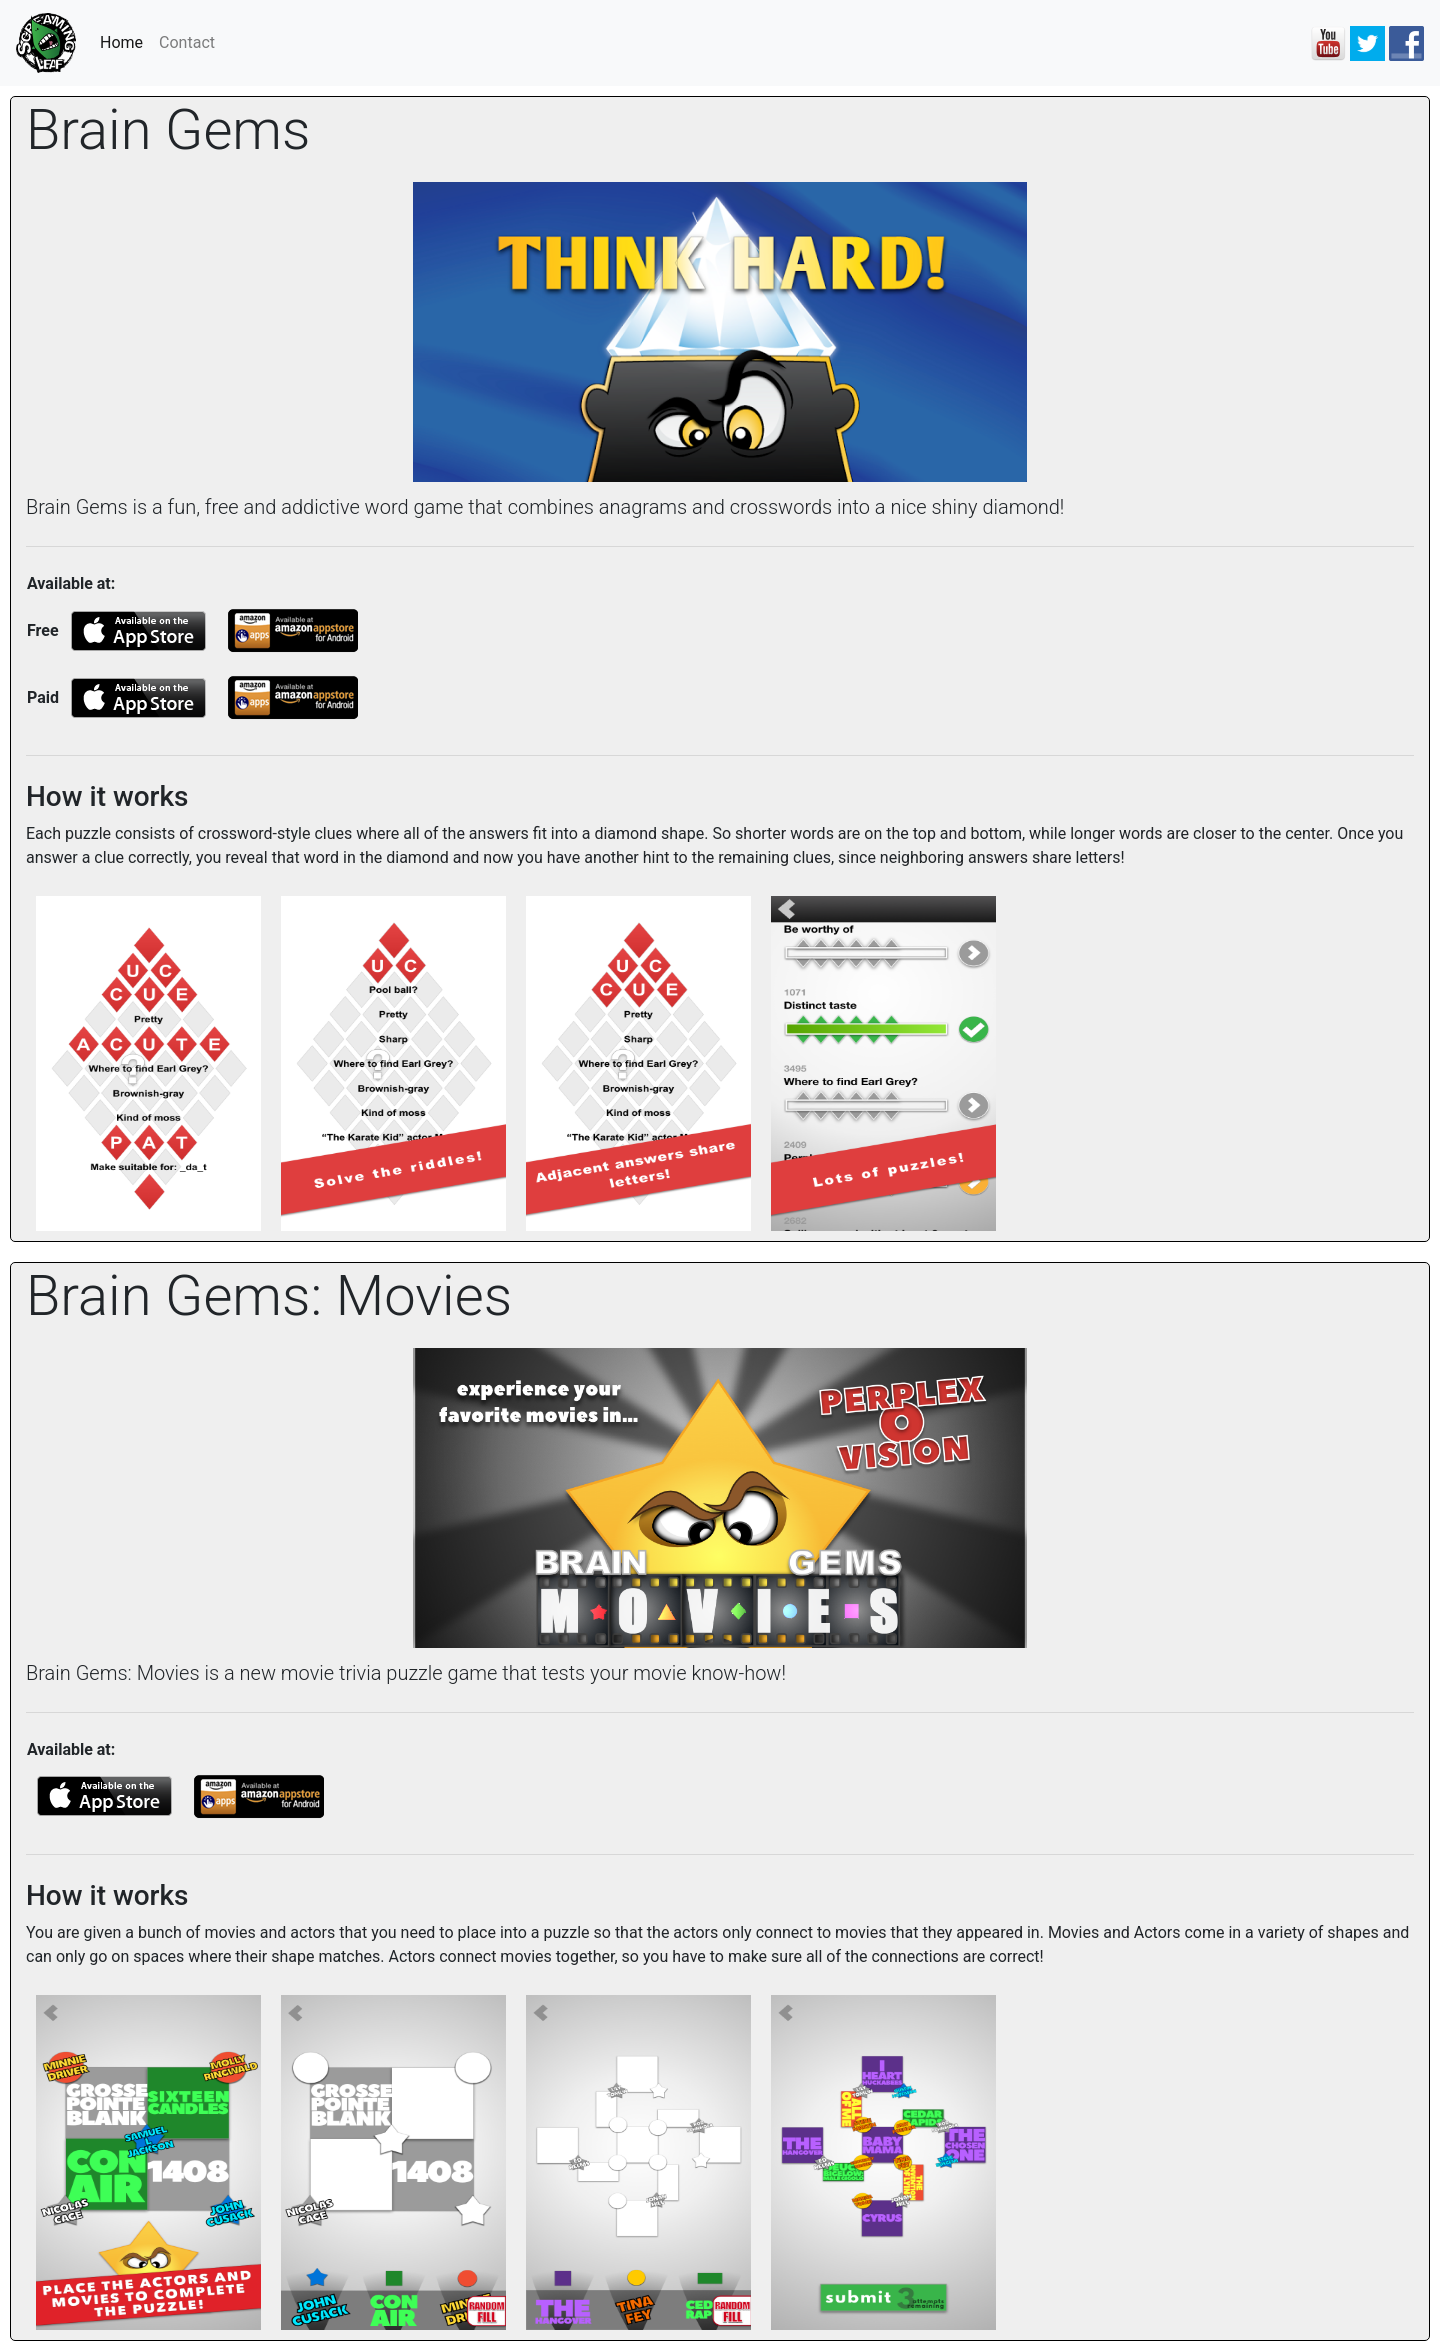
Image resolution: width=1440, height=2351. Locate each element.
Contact (187, 42)
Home (125, 41)
